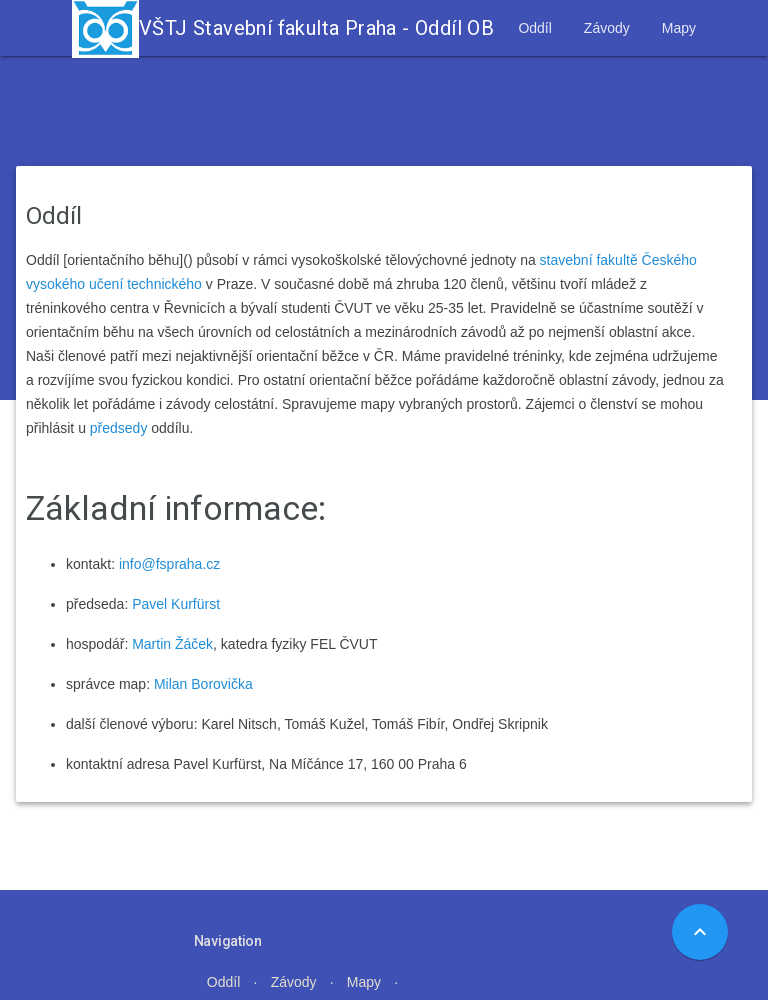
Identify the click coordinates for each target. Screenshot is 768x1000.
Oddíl (534, 28)
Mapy (679, 28)
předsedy (119, 428)
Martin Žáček (172, 644)
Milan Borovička (203, 684)
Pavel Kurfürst (176, 604)
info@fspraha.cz (169, 564)
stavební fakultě (589, 260)
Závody (607, 28)
